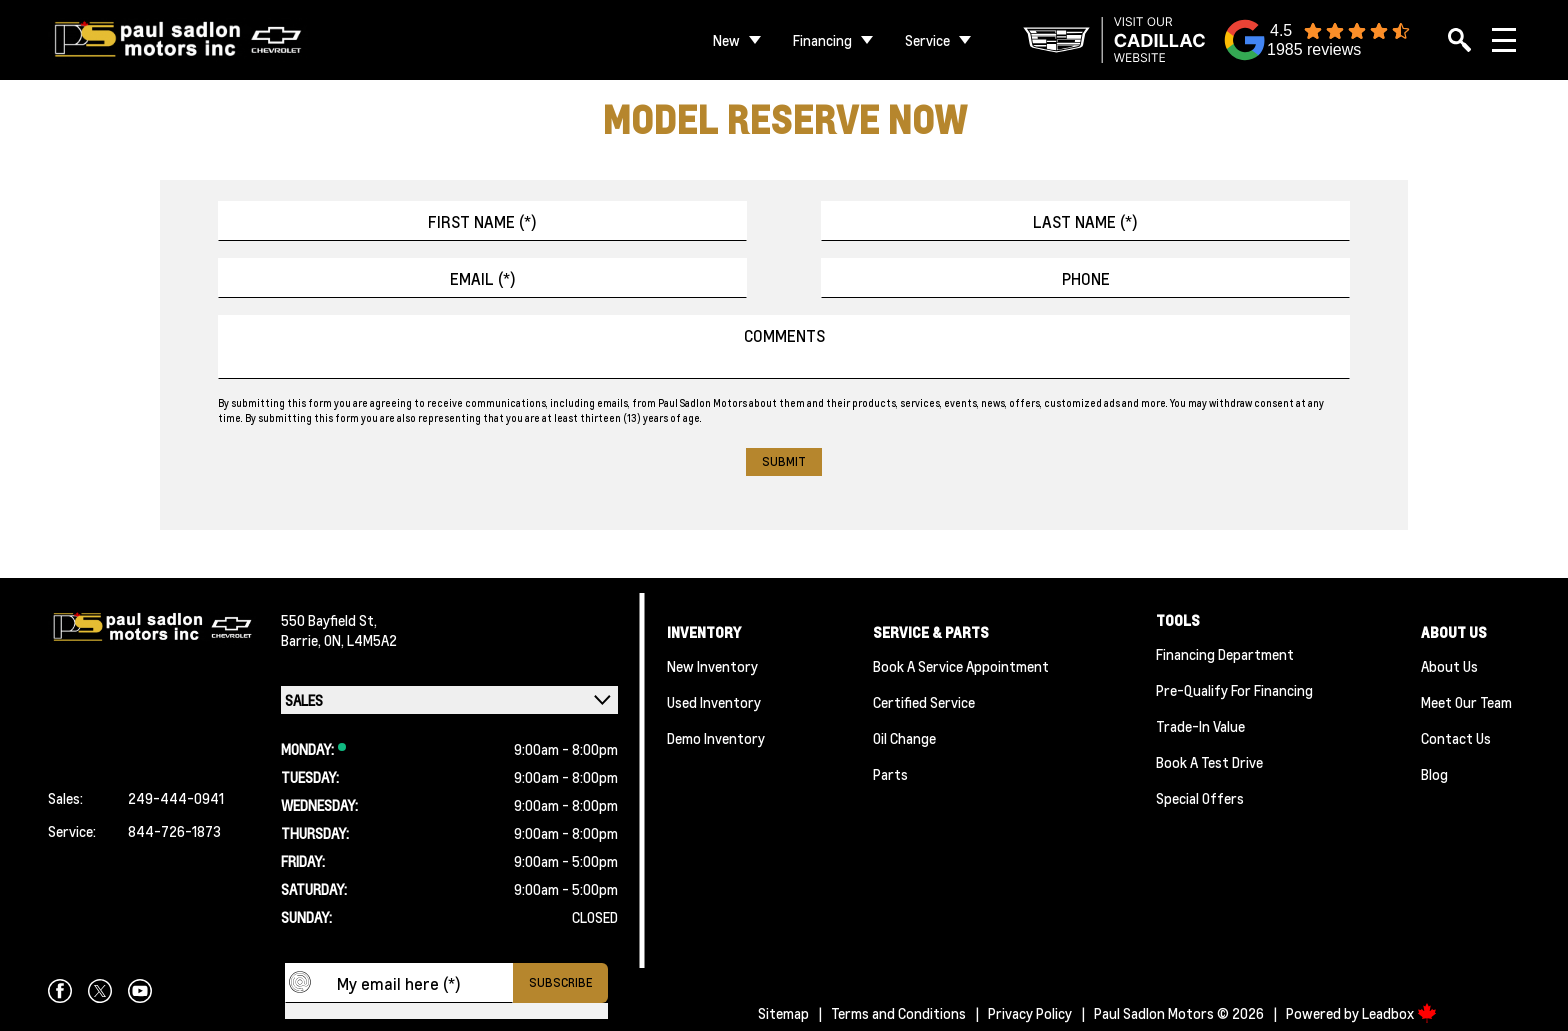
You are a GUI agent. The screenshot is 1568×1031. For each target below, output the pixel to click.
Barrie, (302, 640)
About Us (1449, 666)
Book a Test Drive (1209, 762)
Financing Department (1225, 654)
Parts (890, 774)
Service (927, 40)
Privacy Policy (1030, 1013)
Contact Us (1456, 738)
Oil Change (904, 738)
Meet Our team (1466, 702)
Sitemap (783, 1013)
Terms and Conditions (898, 1013)
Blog (1434, 774)
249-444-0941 (176, 798)
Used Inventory (714, 702)
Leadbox (1399, 1013)
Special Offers (1200, 798)
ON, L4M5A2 (360, 640)
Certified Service (924, 702)
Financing (822, 40)
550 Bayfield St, (329, 620)
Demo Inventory (716, 738)
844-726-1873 (174, 831)
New (726, 40)
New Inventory (712, 666)
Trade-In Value (1200, 726)
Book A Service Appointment (961, 666)
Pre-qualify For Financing (1234, 690)
